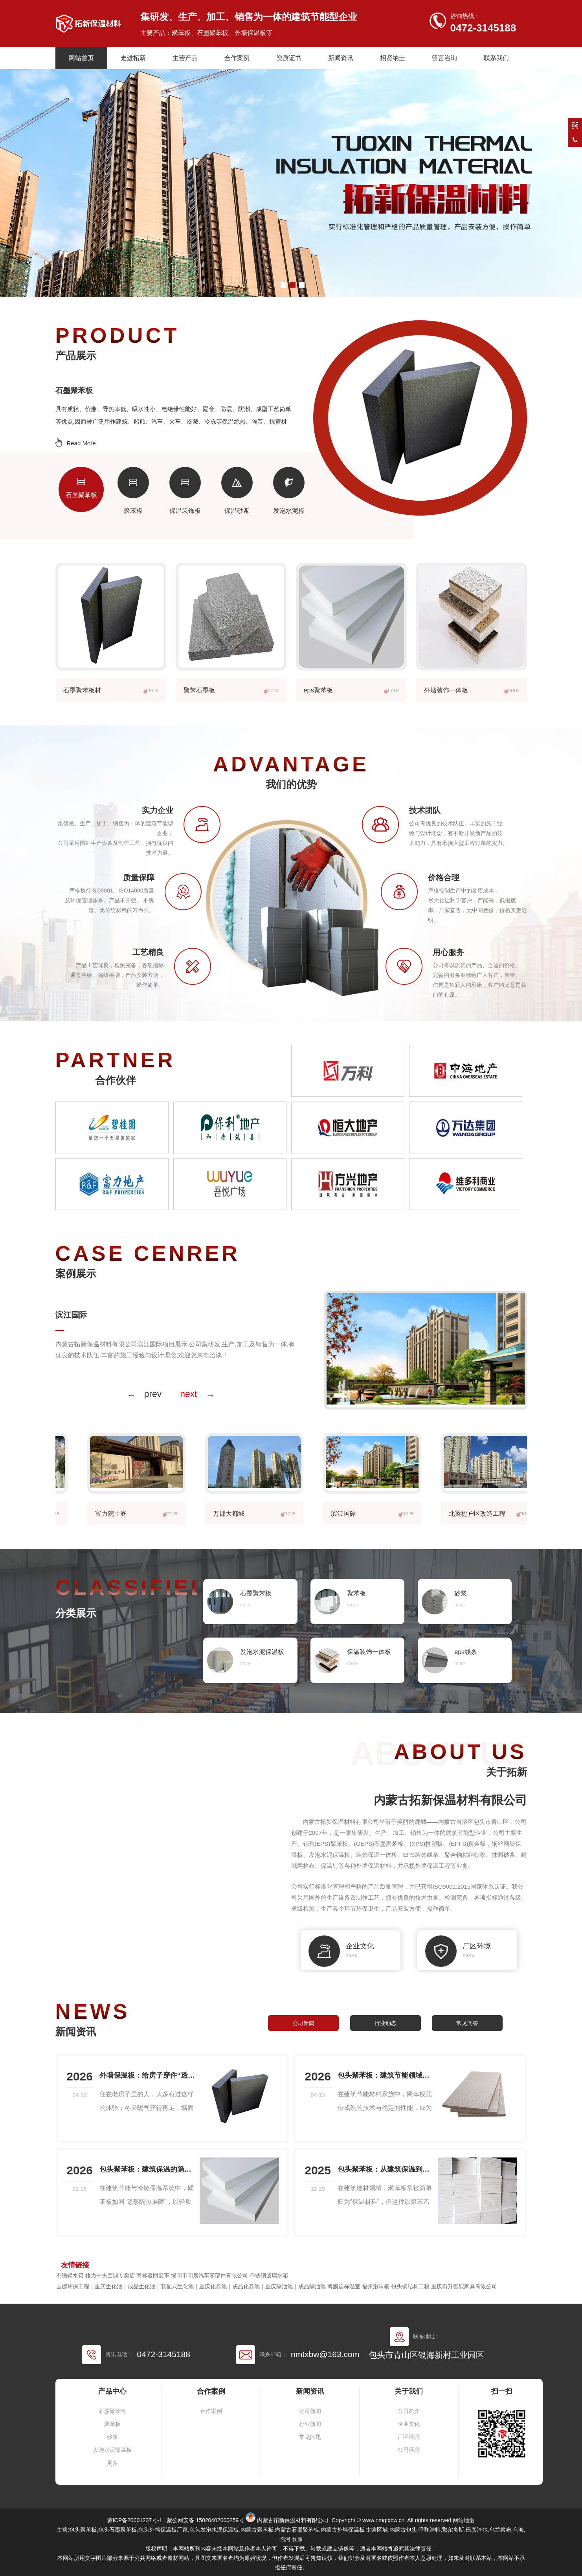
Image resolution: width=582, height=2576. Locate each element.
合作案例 (237, 58)
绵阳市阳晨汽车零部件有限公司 (209, 2275)
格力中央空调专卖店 (110, 2275)
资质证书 (288, 58)
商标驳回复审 (152, 2275)
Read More (80, 443)
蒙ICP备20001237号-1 (134, 2520)
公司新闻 (303, 2023)
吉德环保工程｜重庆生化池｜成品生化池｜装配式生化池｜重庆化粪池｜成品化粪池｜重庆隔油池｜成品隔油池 (191, 2286)
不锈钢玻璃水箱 (269, 2275)
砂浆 (112, 2437)
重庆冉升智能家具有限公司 (464, 2286)
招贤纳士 (392, 58)
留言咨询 (444, 58)
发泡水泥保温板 (112, 2450)
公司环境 (409, 2450)
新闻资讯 (340, 58)
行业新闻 (310, 2424)
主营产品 (185, 58)
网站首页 (81, 58)
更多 (112, 2463)
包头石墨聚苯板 (117, 2529)
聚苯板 (112, 2424)
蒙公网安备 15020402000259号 (204, 2520)
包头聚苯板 (83, 2529)
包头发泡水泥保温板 (214, 2529)
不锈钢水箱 (70, 2275)
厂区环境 (409, 2437)
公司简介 (409, 2411)
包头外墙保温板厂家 (163, 2529)
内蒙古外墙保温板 (343, 2529)
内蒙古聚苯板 (257, 2529)
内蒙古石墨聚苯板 (297, 2529)
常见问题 (310, 2437)
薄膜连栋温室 (343, 2286)
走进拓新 (133, 58)
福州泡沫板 (375, 2286)
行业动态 (386, 2023)
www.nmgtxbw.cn (383, 2520)
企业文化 (409, 2424)
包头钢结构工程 (410, 2286)
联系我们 (496, 58)
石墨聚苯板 (112, 2411)
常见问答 (467, 2023)
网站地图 (464, 2520)
